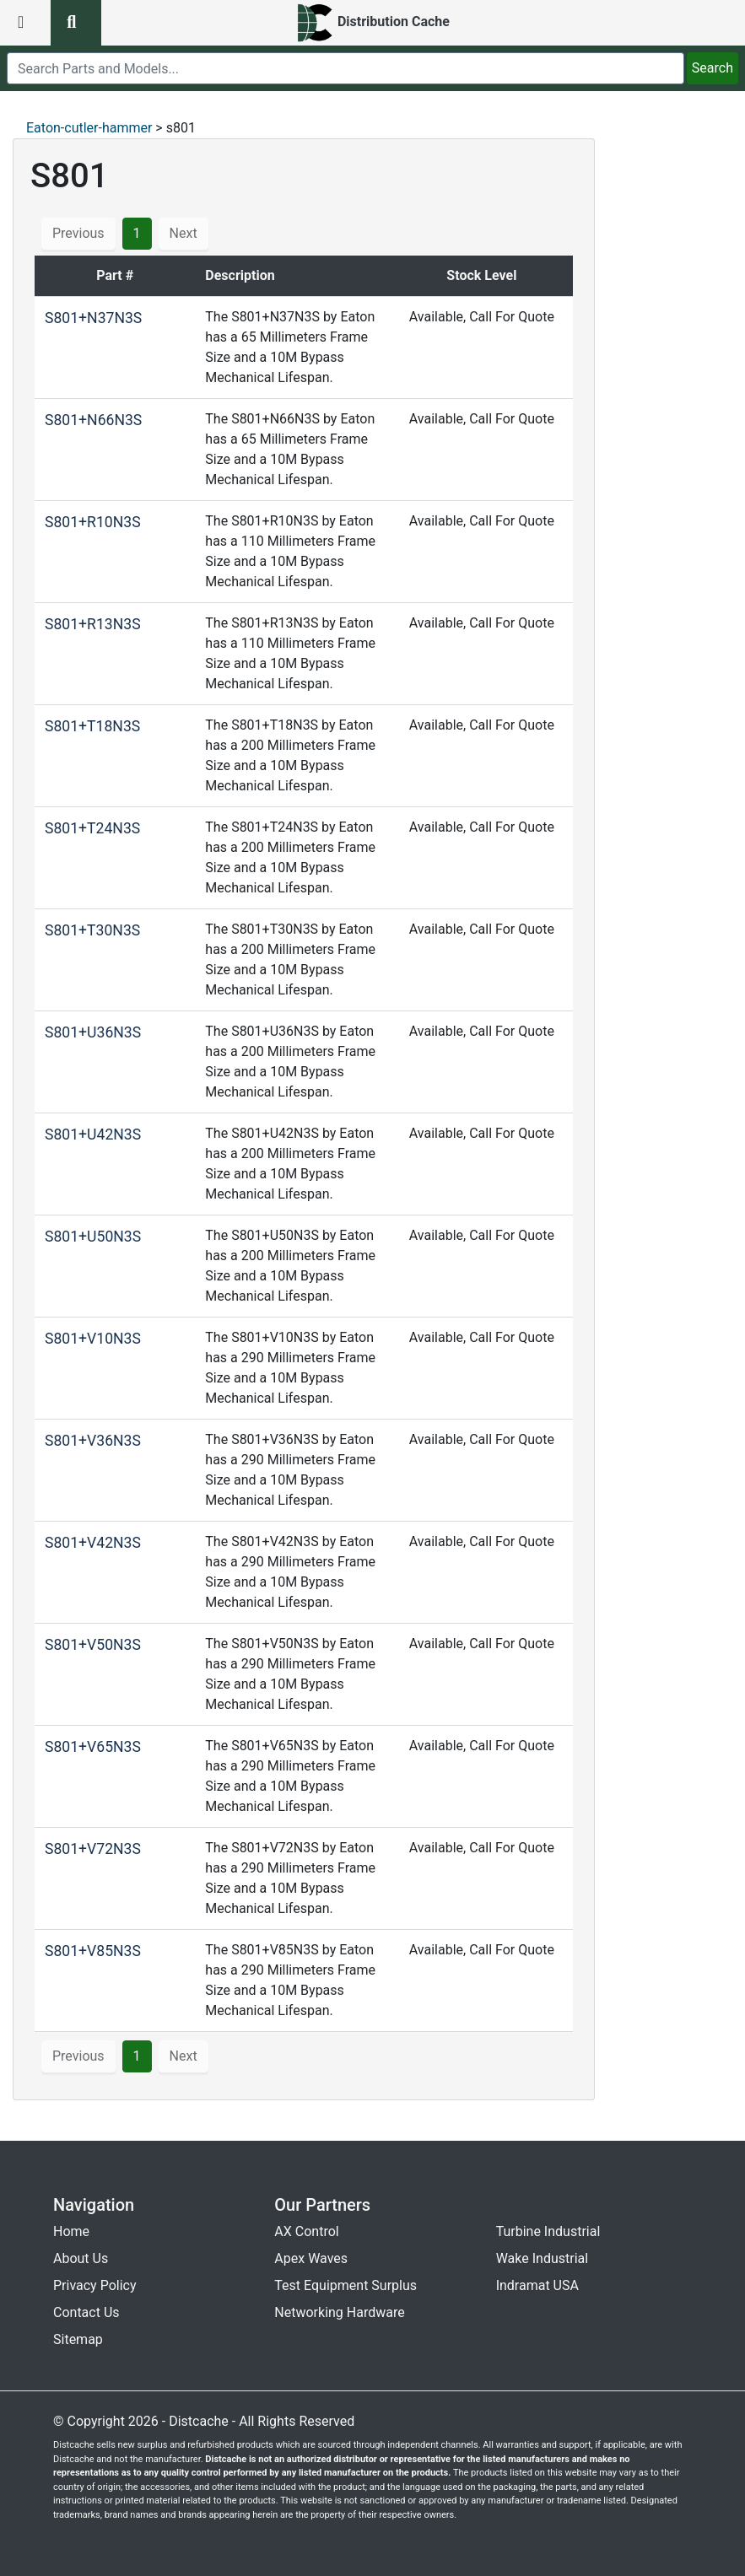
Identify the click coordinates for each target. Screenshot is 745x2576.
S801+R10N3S (93, 522)
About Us (80, 2258)
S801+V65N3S (93, 1746)
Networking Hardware (339, 2312)
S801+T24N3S (92, 828)
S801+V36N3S (93, 1440)
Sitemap (78, 2339)
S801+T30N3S (92, 930)
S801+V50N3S (93, 1644)
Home (71, 2231)
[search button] (76, 23)
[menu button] (25, 23)
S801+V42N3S (93, 1542)
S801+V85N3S (93, 1951)
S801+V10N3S (93, 1338)
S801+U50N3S (93, 1236)
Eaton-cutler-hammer (89, 128)
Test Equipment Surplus (345, 2285)
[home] (372, 23)
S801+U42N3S (93, 1134)
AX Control (306, 2231)
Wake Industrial (542, 2258)
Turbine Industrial (548, 2231)
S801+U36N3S (93, 1032)
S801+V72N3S (93, 1848)
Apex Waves (311, 2258)
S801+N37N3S (93, 318)
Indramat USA (537, 2285)
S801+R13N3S (93, 624)
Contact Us (86, 2312)
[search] (345, 68)
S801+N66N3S (93, 420)
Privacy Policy (95, 2285)
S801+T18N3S (92, 726)
